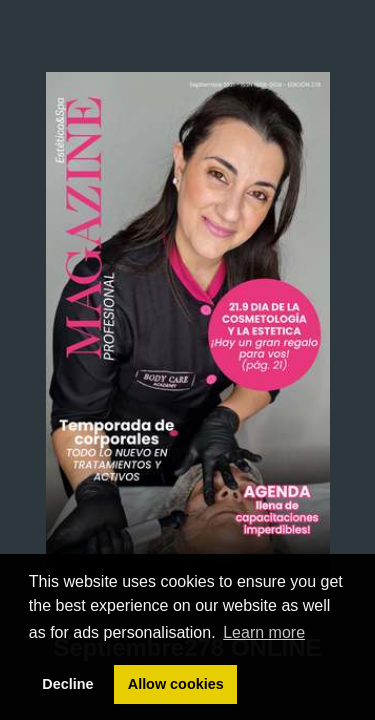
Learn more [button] (264, 632)
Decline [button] (67, 684)
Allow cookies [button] (176, 684)
